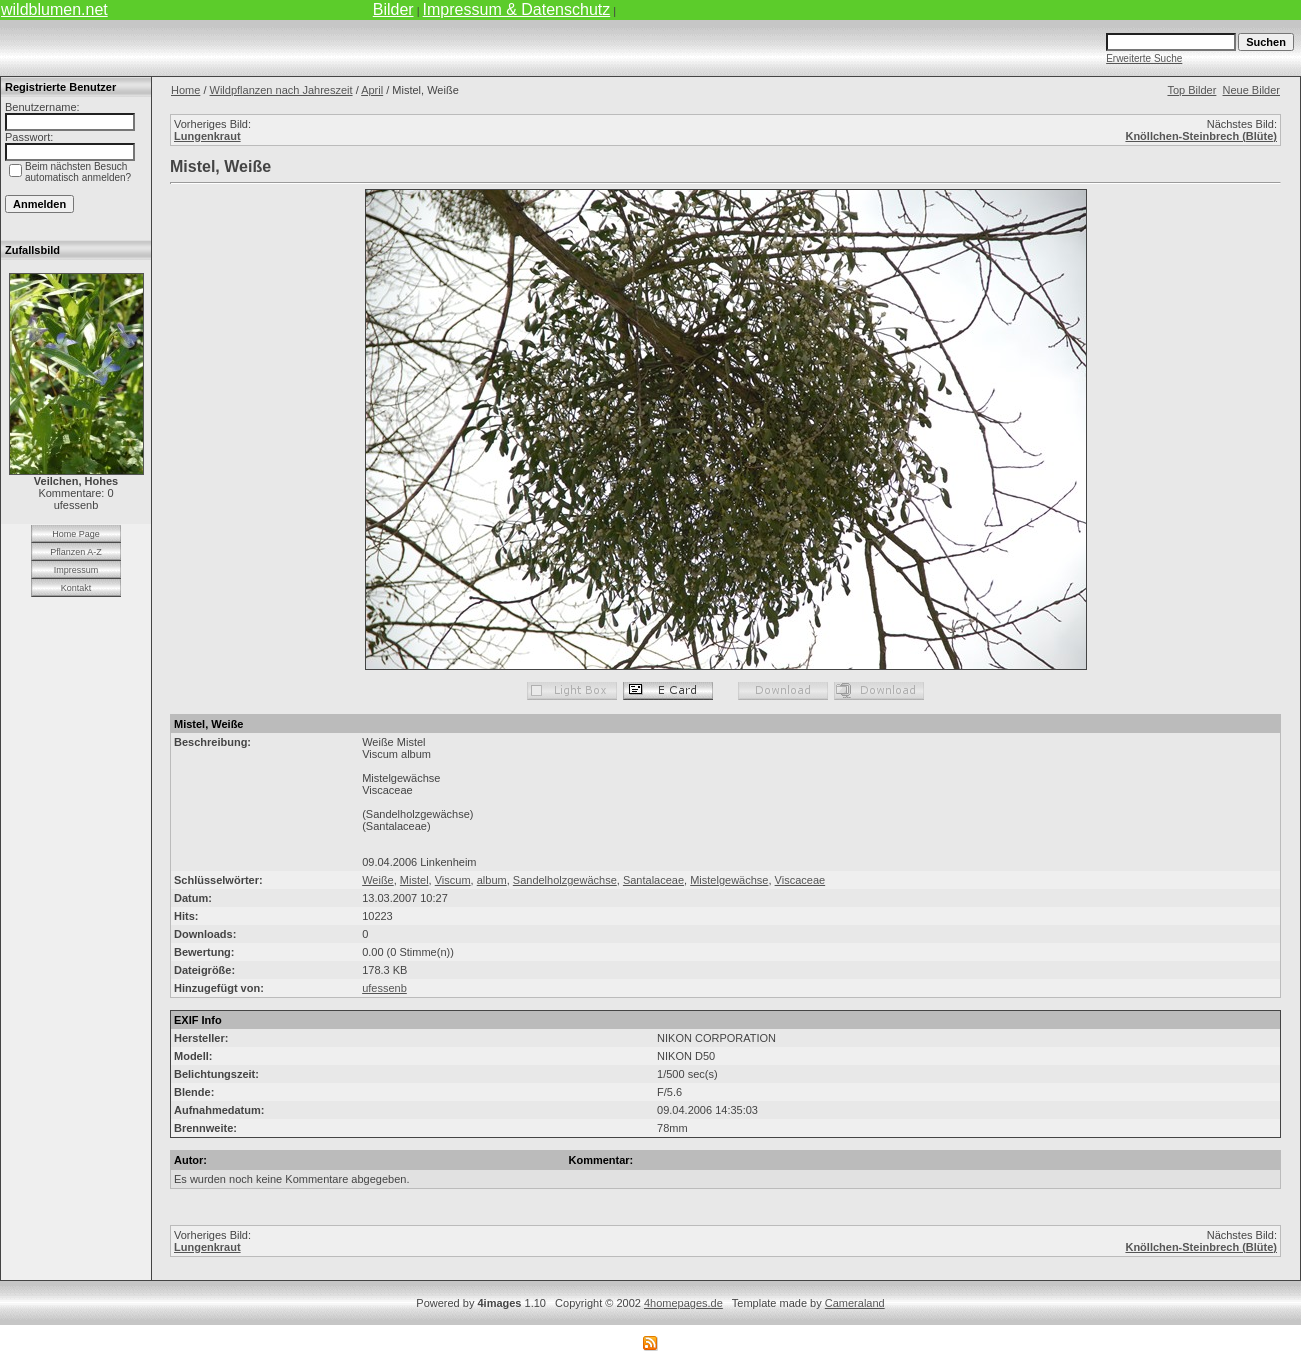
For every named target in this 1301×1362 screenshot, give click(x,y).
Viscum (453, 880)
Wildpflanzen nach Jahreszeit (281, 90)
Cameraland (855, 1303)
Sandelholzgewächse (565, 880)
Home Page (76, 534)
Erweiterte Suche (1144, 58)
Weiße (378, 880)
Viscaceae (800, 880)
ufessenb (384, 988)
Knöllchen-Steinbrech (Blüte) (1201, 136)
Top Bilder (1191, 90)
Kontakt (76, 588)
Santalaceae (653, 880)
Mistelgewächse (729, 880)
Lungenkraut (207, 136)
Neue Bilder (1251, 90)
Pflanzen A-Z (76, 552)
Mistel (414, 880)
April (372, 90)
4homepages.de (683, 1303)
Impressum (76, 570)
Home (185, 90)
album (492, 880)
